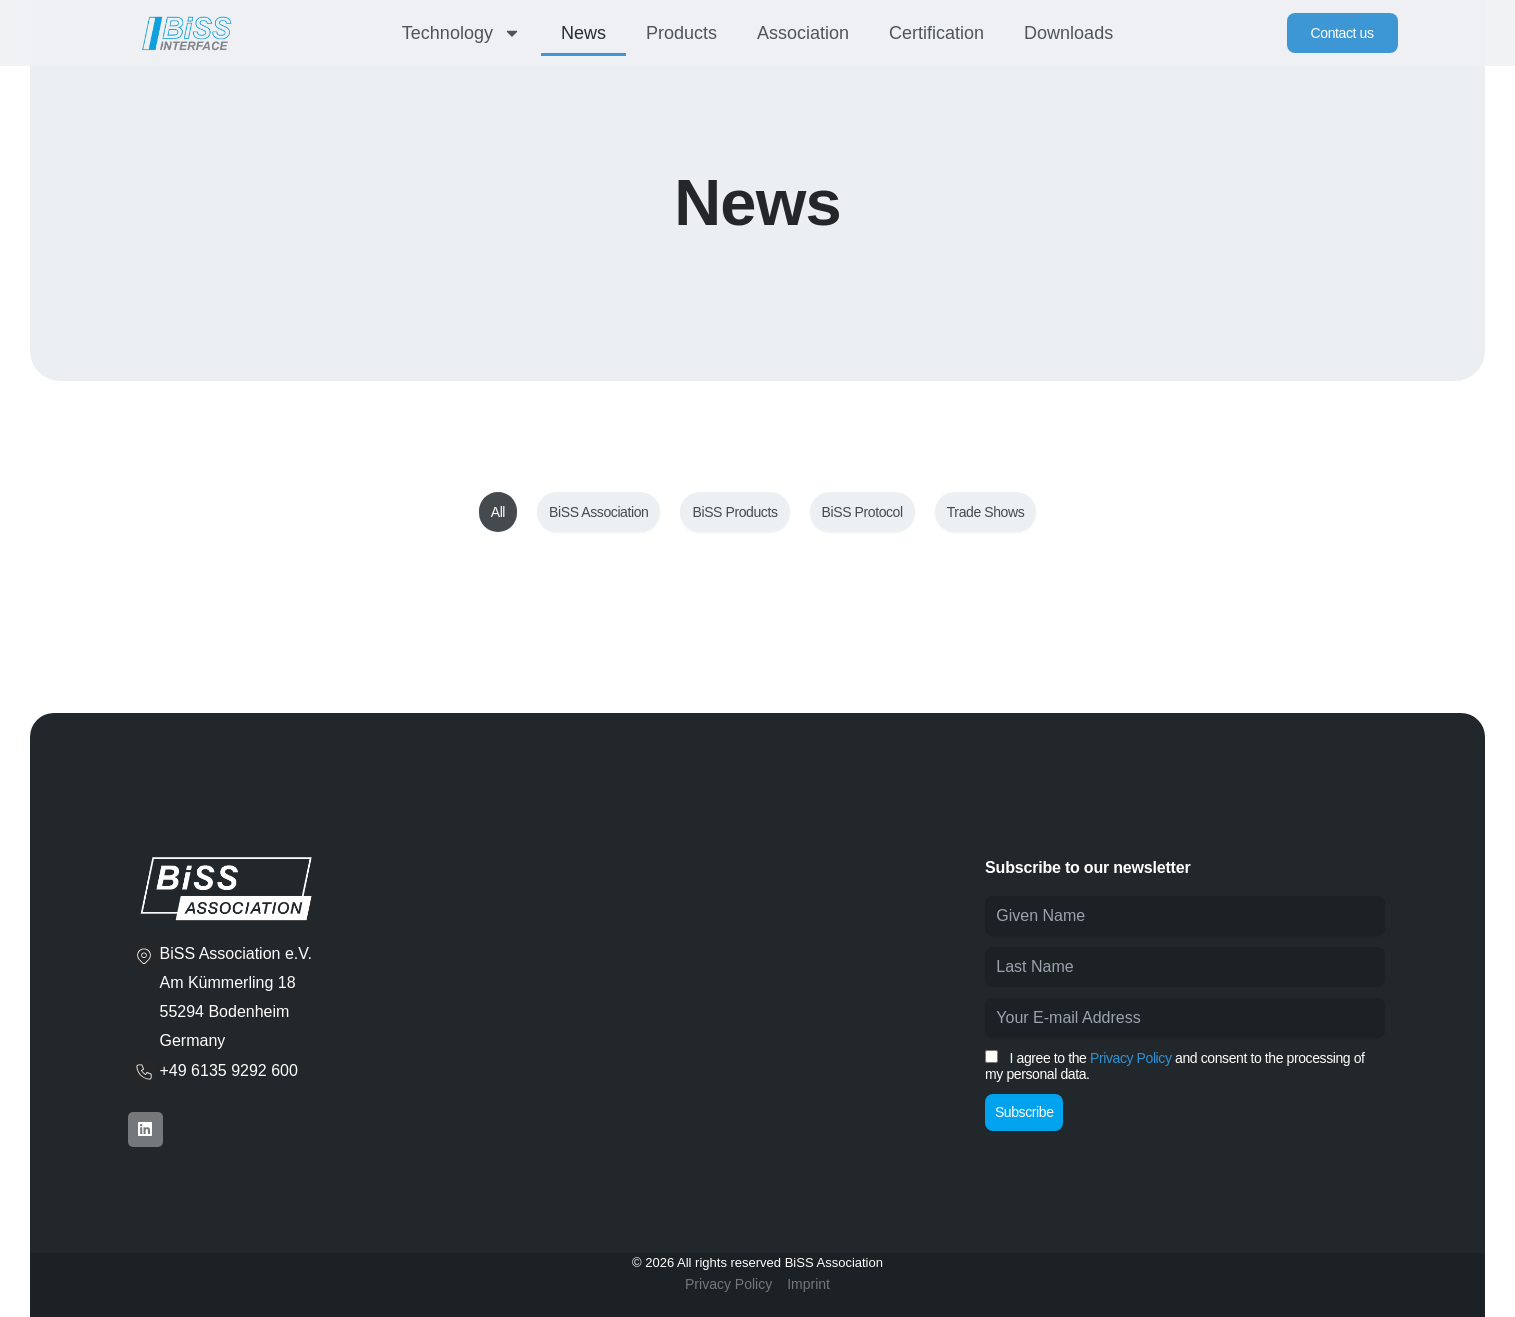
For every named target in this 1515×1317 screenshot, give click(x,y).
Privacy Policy (1131, 1058)
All (498, 512)
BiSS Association (598, 512)
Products (681, 33)
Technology (461, 33)
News (583, 33)
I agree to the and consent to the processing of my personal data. (1174, 1066)
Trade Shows (986, 512)
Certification (936, 33)
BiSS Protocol (862, 512)
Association (803, 33)
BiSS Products (734, 512)
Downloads (1068, 33)
